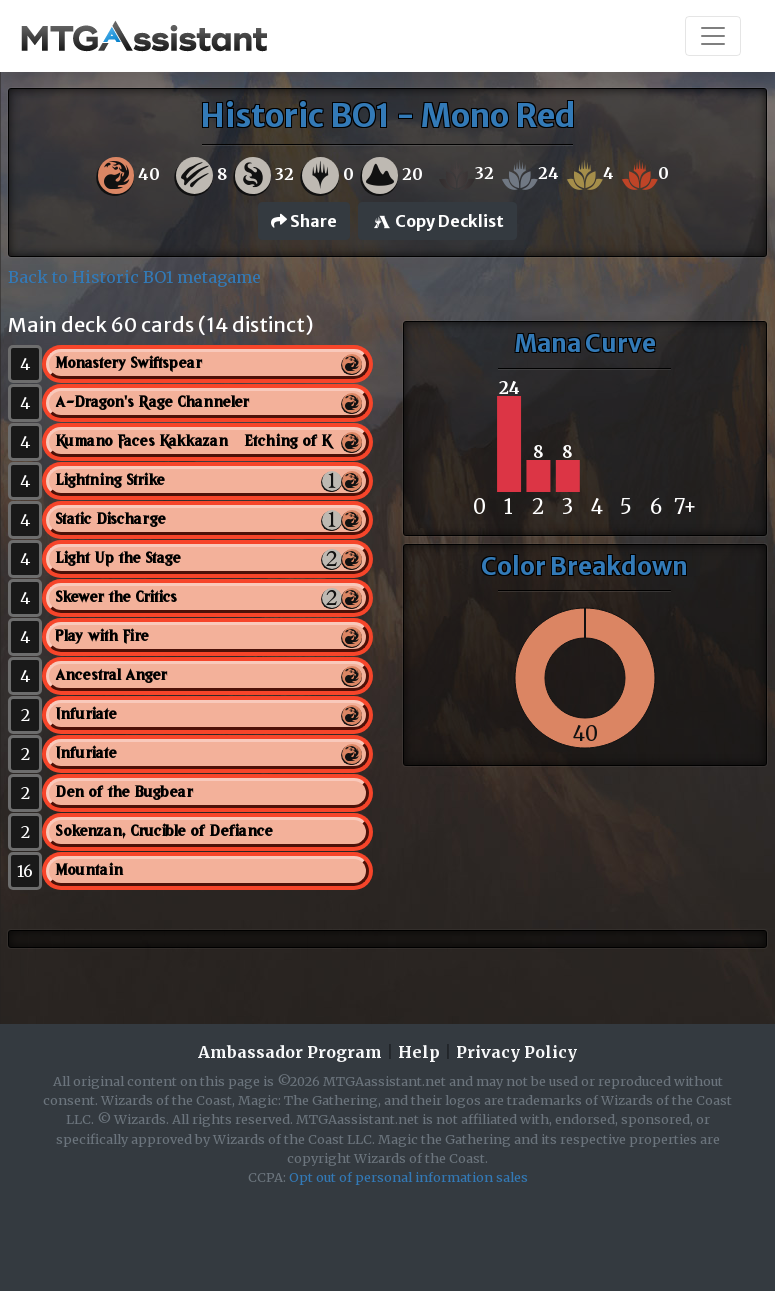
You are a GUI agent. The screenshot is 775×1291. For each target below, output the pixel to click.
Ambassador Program (290, 1052)
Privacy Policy (516, 1052)
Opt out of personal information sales (408, 1177)
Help (419, 1052)
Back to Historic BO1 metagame (134, 277)
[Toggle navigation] (713, 36)
